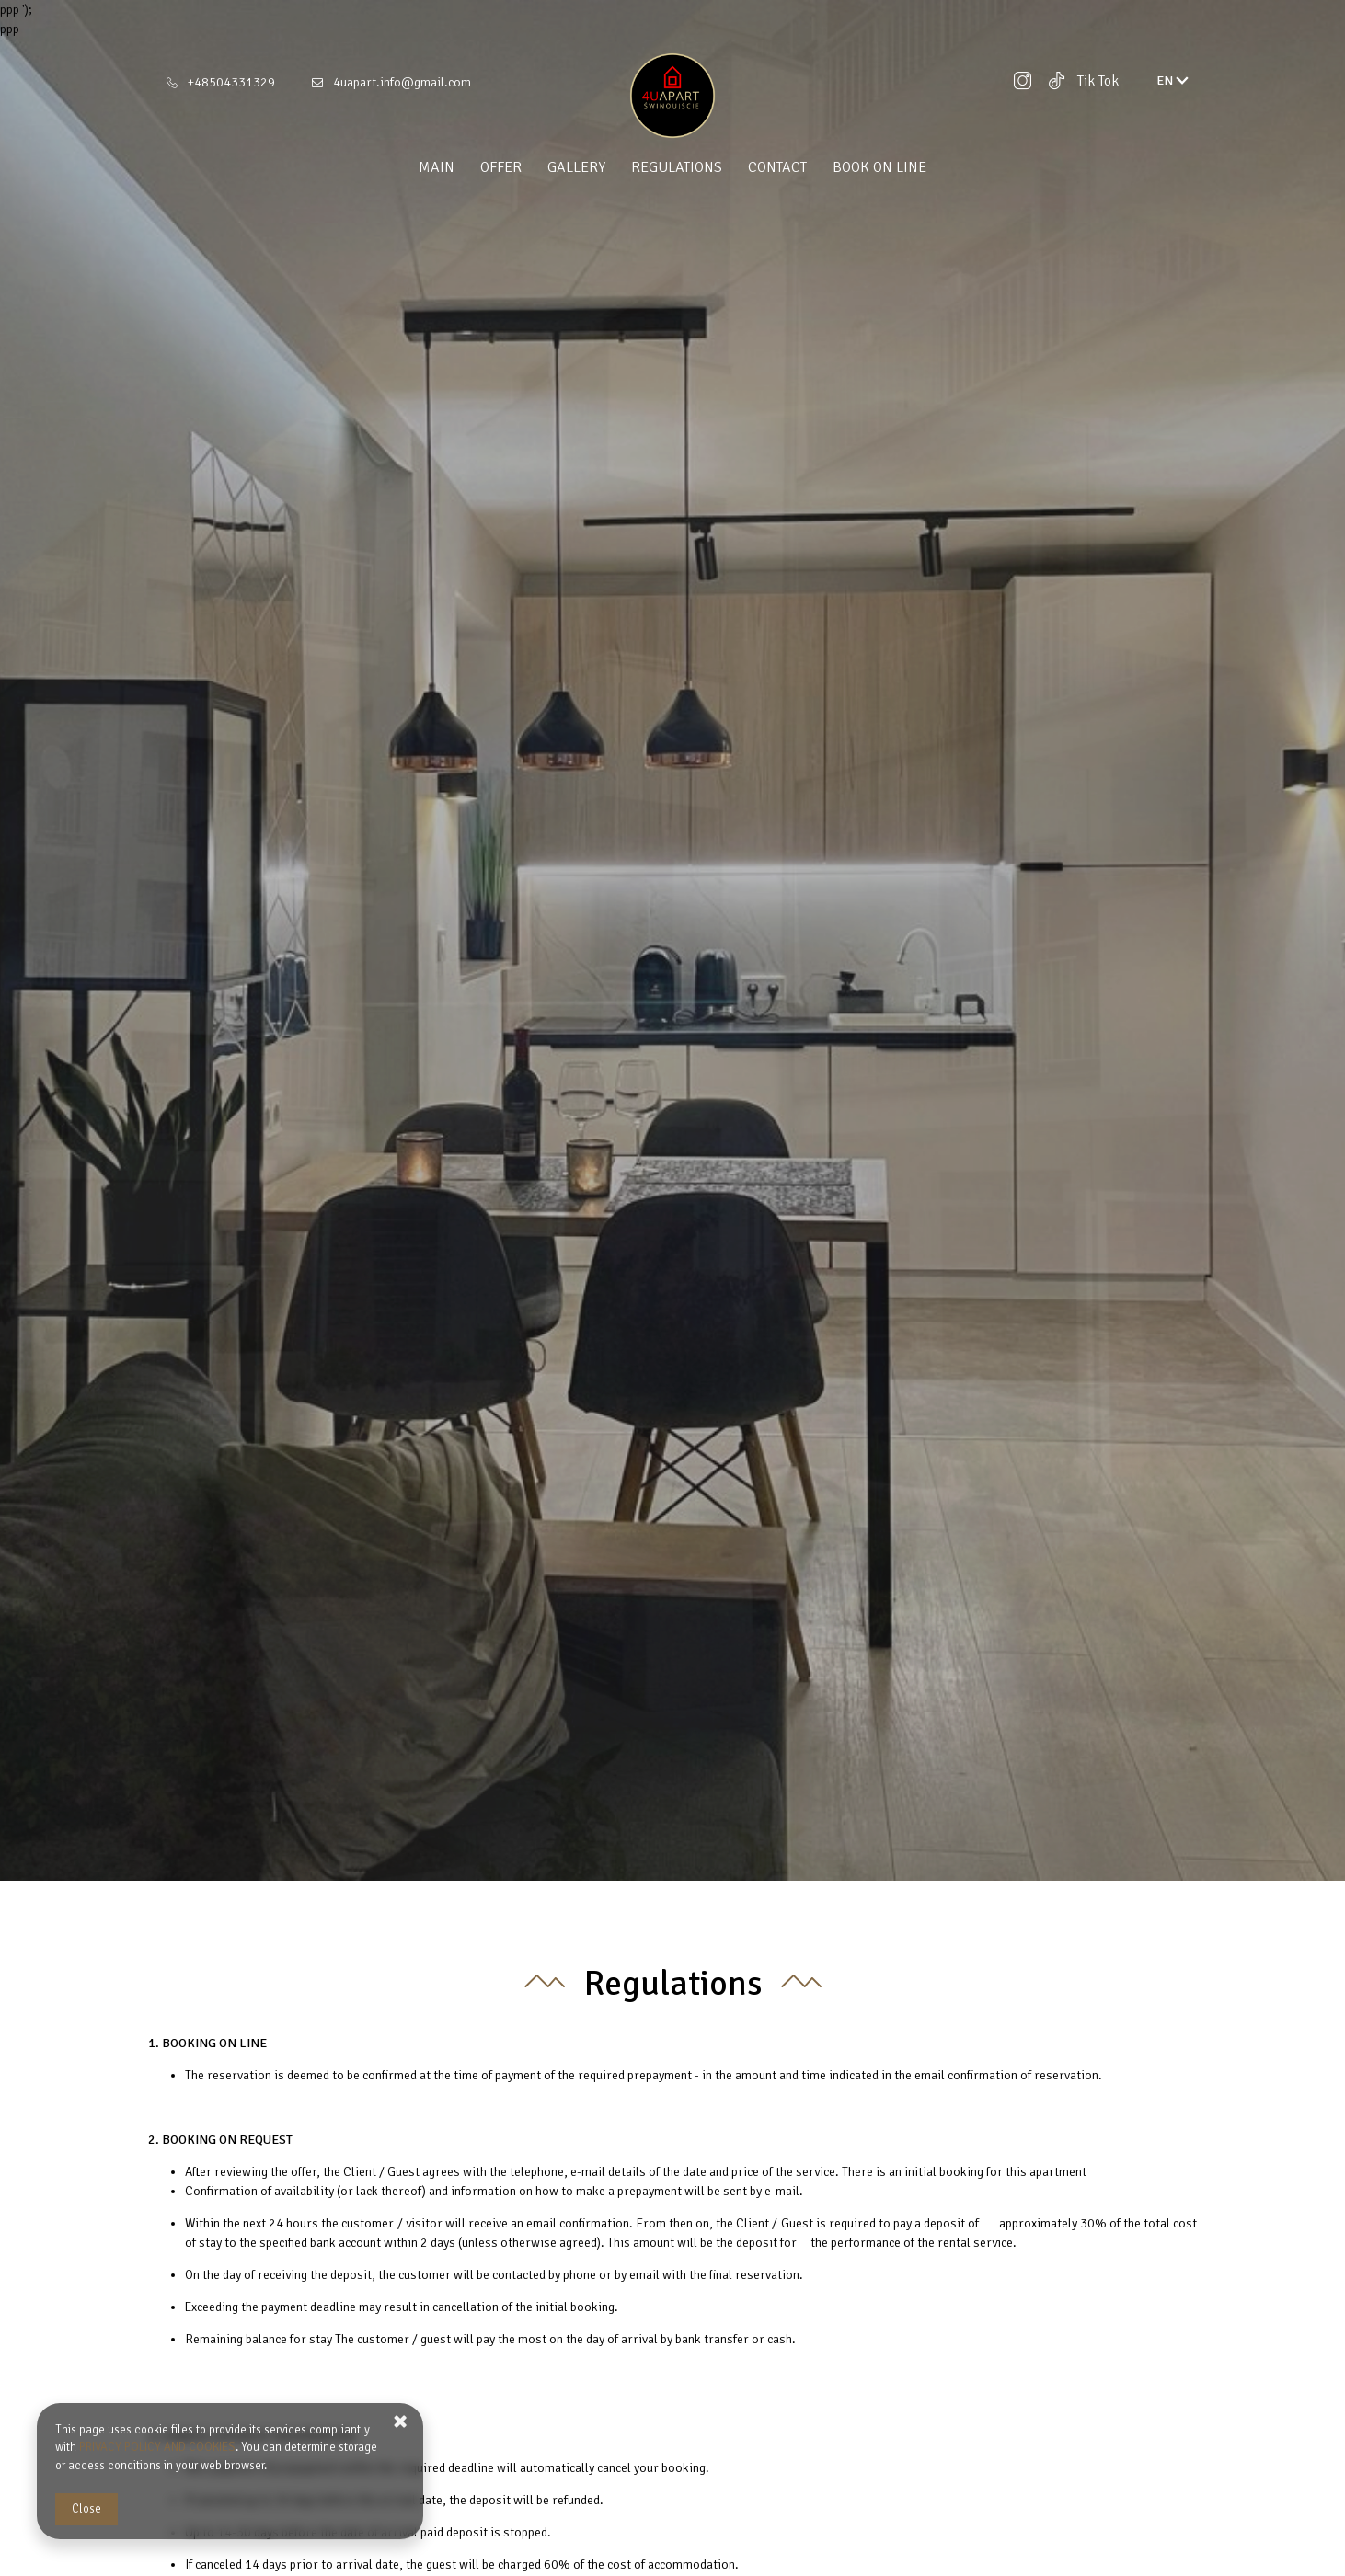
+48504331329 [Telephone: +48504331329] (231, 82)
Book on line (879, 167)
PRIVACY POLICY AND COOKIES (157, 2447)
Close (86, 2509)
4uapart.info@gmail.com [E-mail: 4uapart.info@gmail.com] (402, 82)
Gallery (576, 167)
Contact (777, 167)
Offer (501, 167)
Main (436, 167)
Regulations (676, 167)
